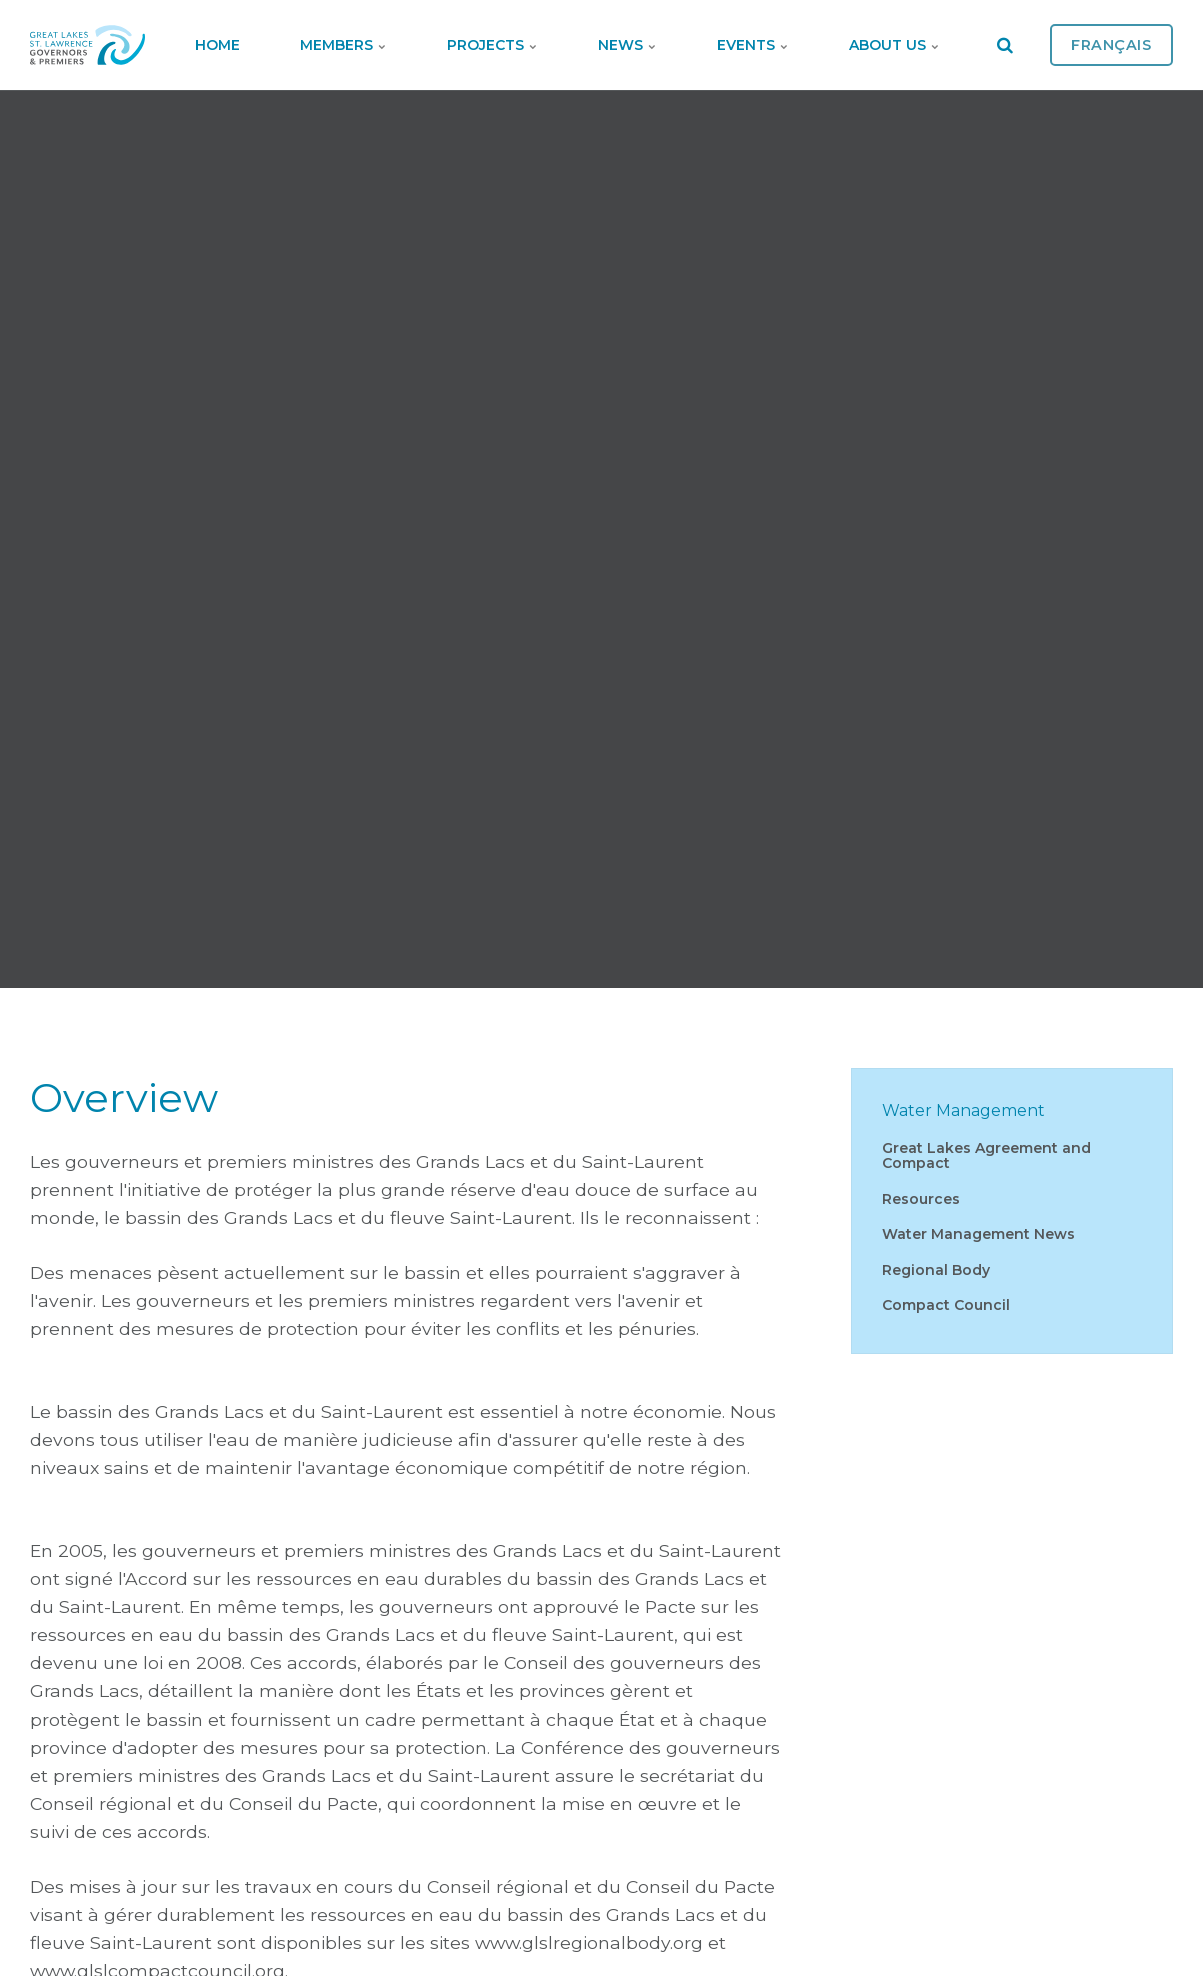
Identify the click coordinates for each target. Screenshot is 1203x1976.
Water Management (963, 1110)
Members (343, 45)
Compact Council (946, 1305)
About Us (894, 45)
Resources (921, 1199)
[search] (1005, 45)
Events (753, 45)
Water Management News (978, 1234)
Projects (492, 45)
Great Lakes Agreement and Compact (986, 1155)
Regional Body (936, 1270)
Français (1111, 45)
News (627, 45)
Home (217, 45)
